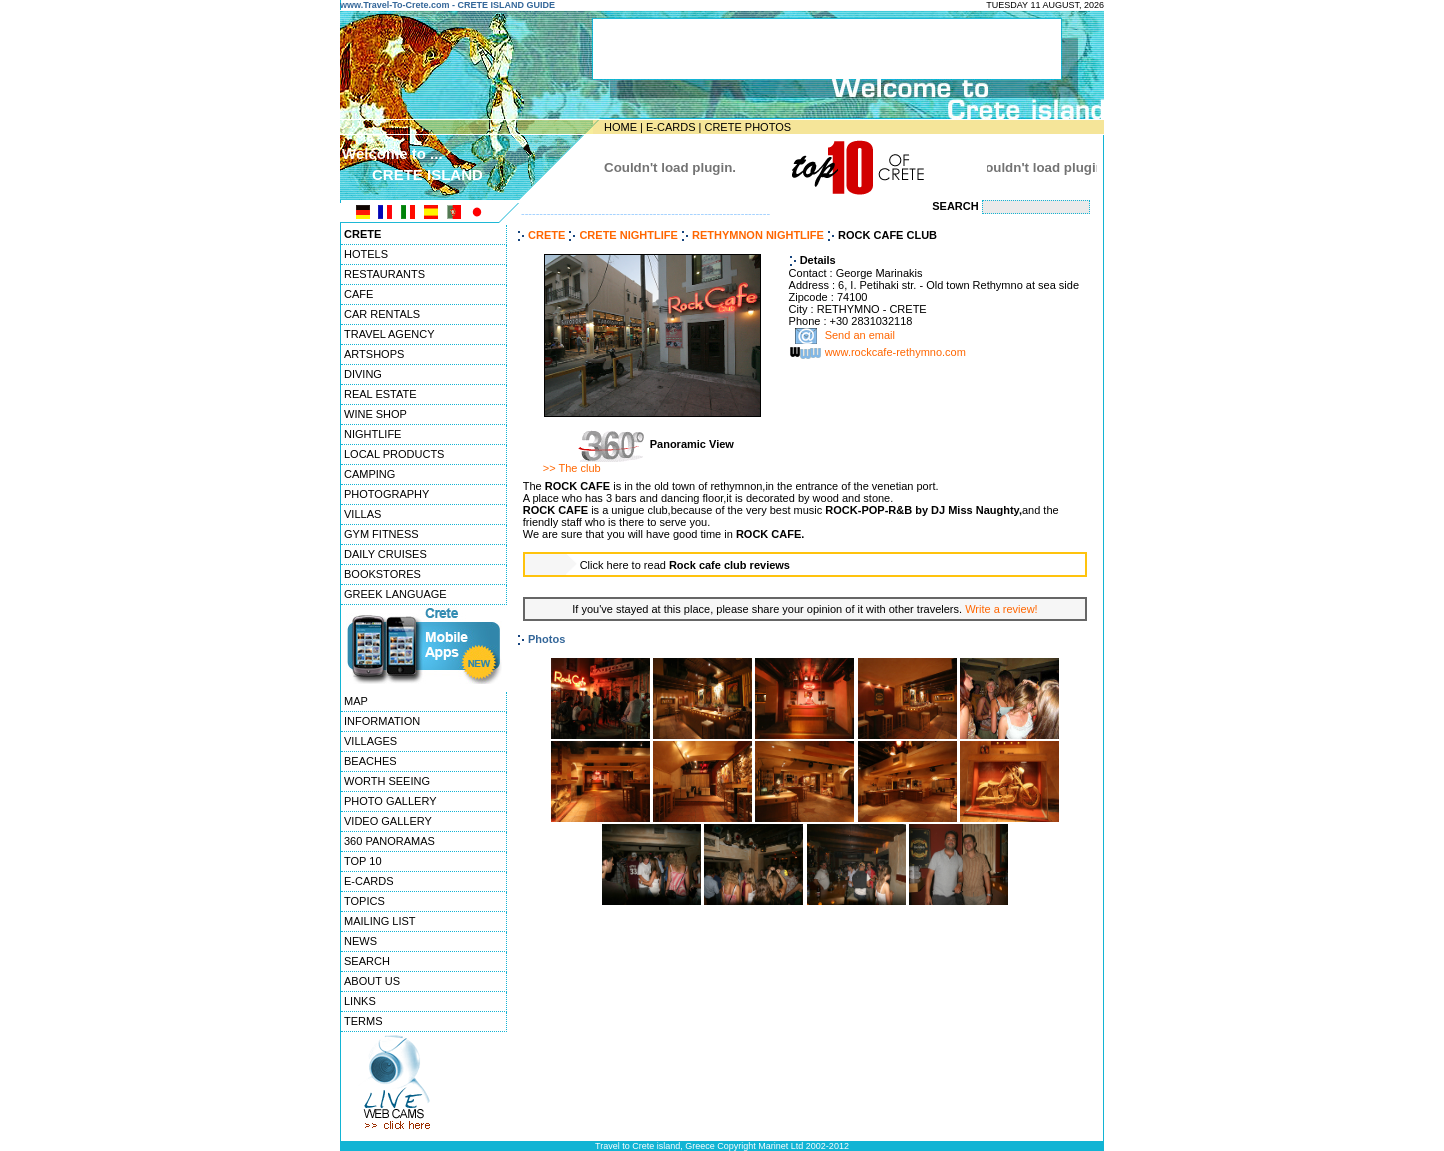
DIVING (363, 374)
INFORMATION (382, 721)
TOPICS (364, 901)
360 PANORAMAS (389, 841)
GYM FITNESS (381, 534)
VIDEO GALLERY (388, 821)
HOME (620, 127)
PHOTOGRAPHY (386, 494)
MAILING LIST (380, 921)
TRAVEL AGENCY (389, 334)
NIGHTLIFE (372, 434)
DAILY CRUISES (385, 554)
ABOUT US (372, 981)
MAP (356, 701)
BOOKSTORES (382, 574)
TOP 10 (363, 861)
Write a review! (1001, 609)
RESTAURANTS (384, 274)
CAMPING (369, 474)
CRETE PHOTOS (747, 127)
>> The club (572, 468)
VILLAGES (370, 741)
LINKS (360, 1001)
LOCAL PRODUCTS (394, 454)
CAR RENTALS (382, 314)
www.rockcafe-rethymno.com (895, 353)
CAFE (358, 294)
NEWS (360, 941)
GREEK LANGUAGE (395, 594)
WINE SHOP (375, 414)
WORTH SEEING (387, 781)
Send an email (860, 336)
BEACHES (370, 761)
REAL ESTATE (380, 394)
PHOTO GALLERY (390, 801)
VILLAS (362, 514)
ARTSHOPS (374, 354)
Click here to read (685, 565)
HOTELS (366, 254)
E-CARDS (671, 127)
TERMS (363, 1021)
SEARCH (367, 961)
